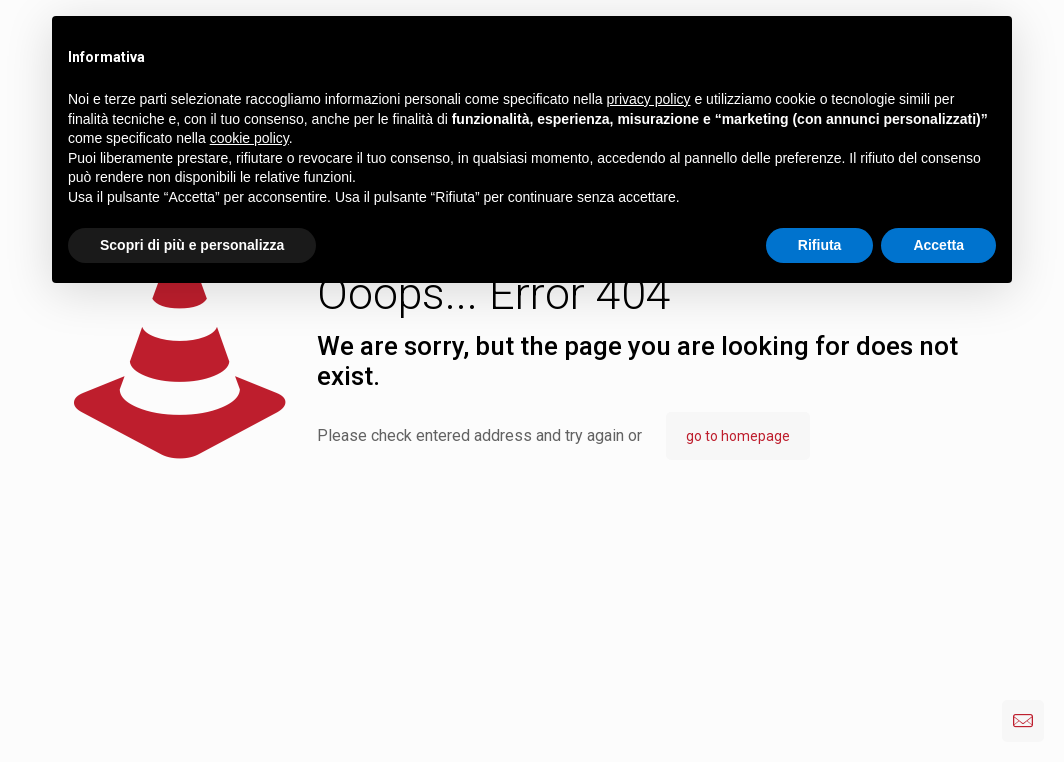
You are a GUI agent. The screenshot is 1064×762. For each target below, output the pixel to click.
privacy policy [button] (649, 99)
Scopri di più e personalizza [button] (192, 245)
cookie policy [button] (249, 138)
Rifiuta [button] (820, 245)
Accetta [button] (938, 245)
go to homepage (738, 436)
